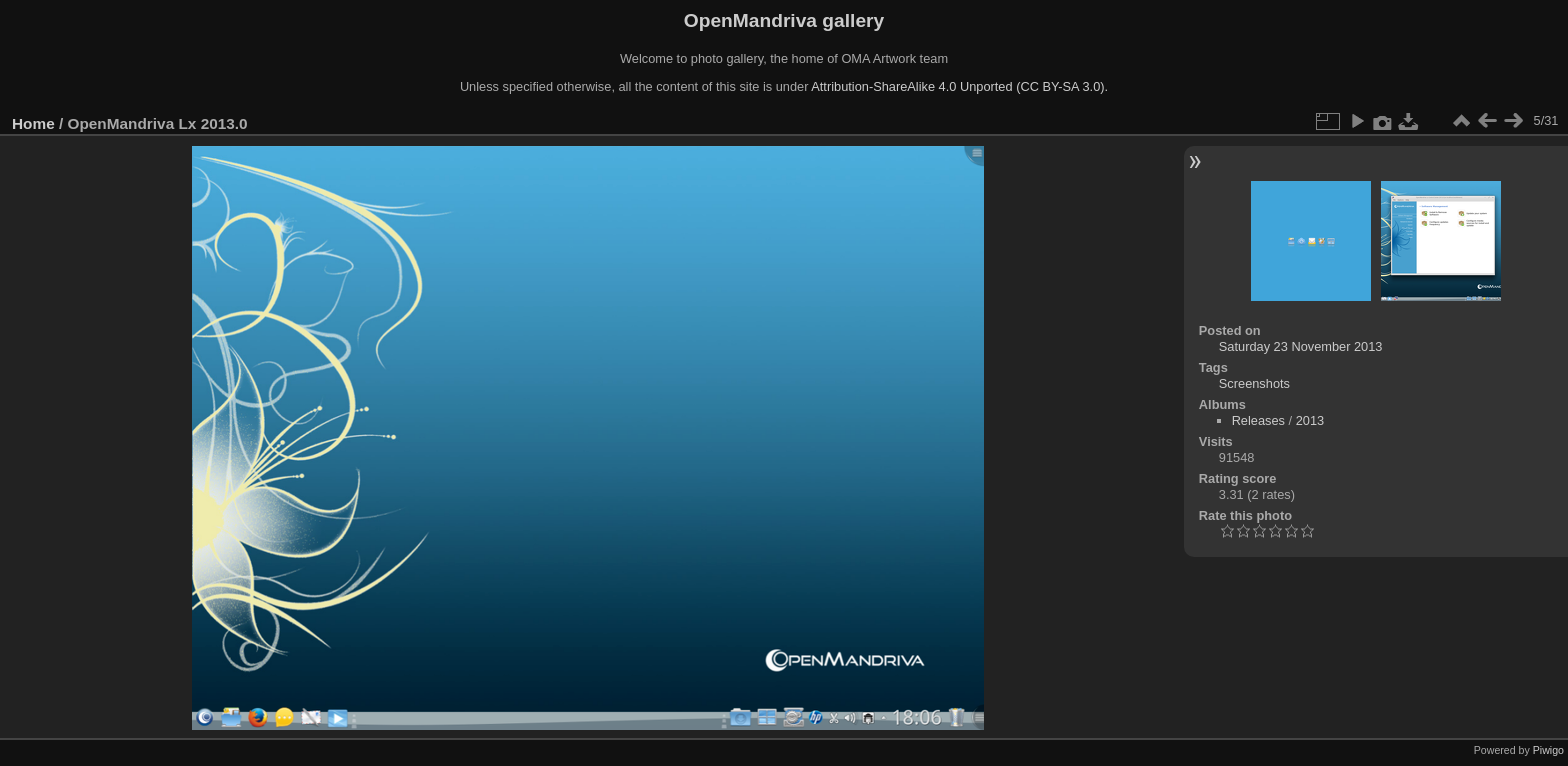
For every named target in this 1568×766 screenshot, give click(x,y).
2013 (1310, 420)
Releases (1258, 420)
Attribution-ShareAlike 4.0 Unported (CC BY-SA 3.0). (959, 86)
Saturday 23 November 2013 (1301, 346)
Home (33, 123)
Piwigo (1548, 750)
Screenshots (1254, 383)
